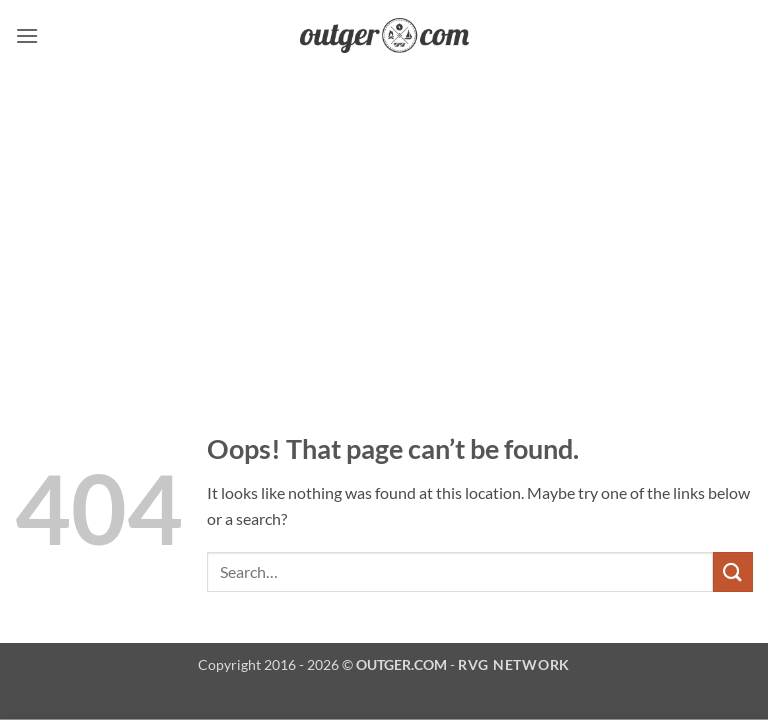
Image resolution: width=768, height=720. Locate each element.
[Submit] (733, 571)
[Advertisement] (384, 221)
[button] (27, 35)
